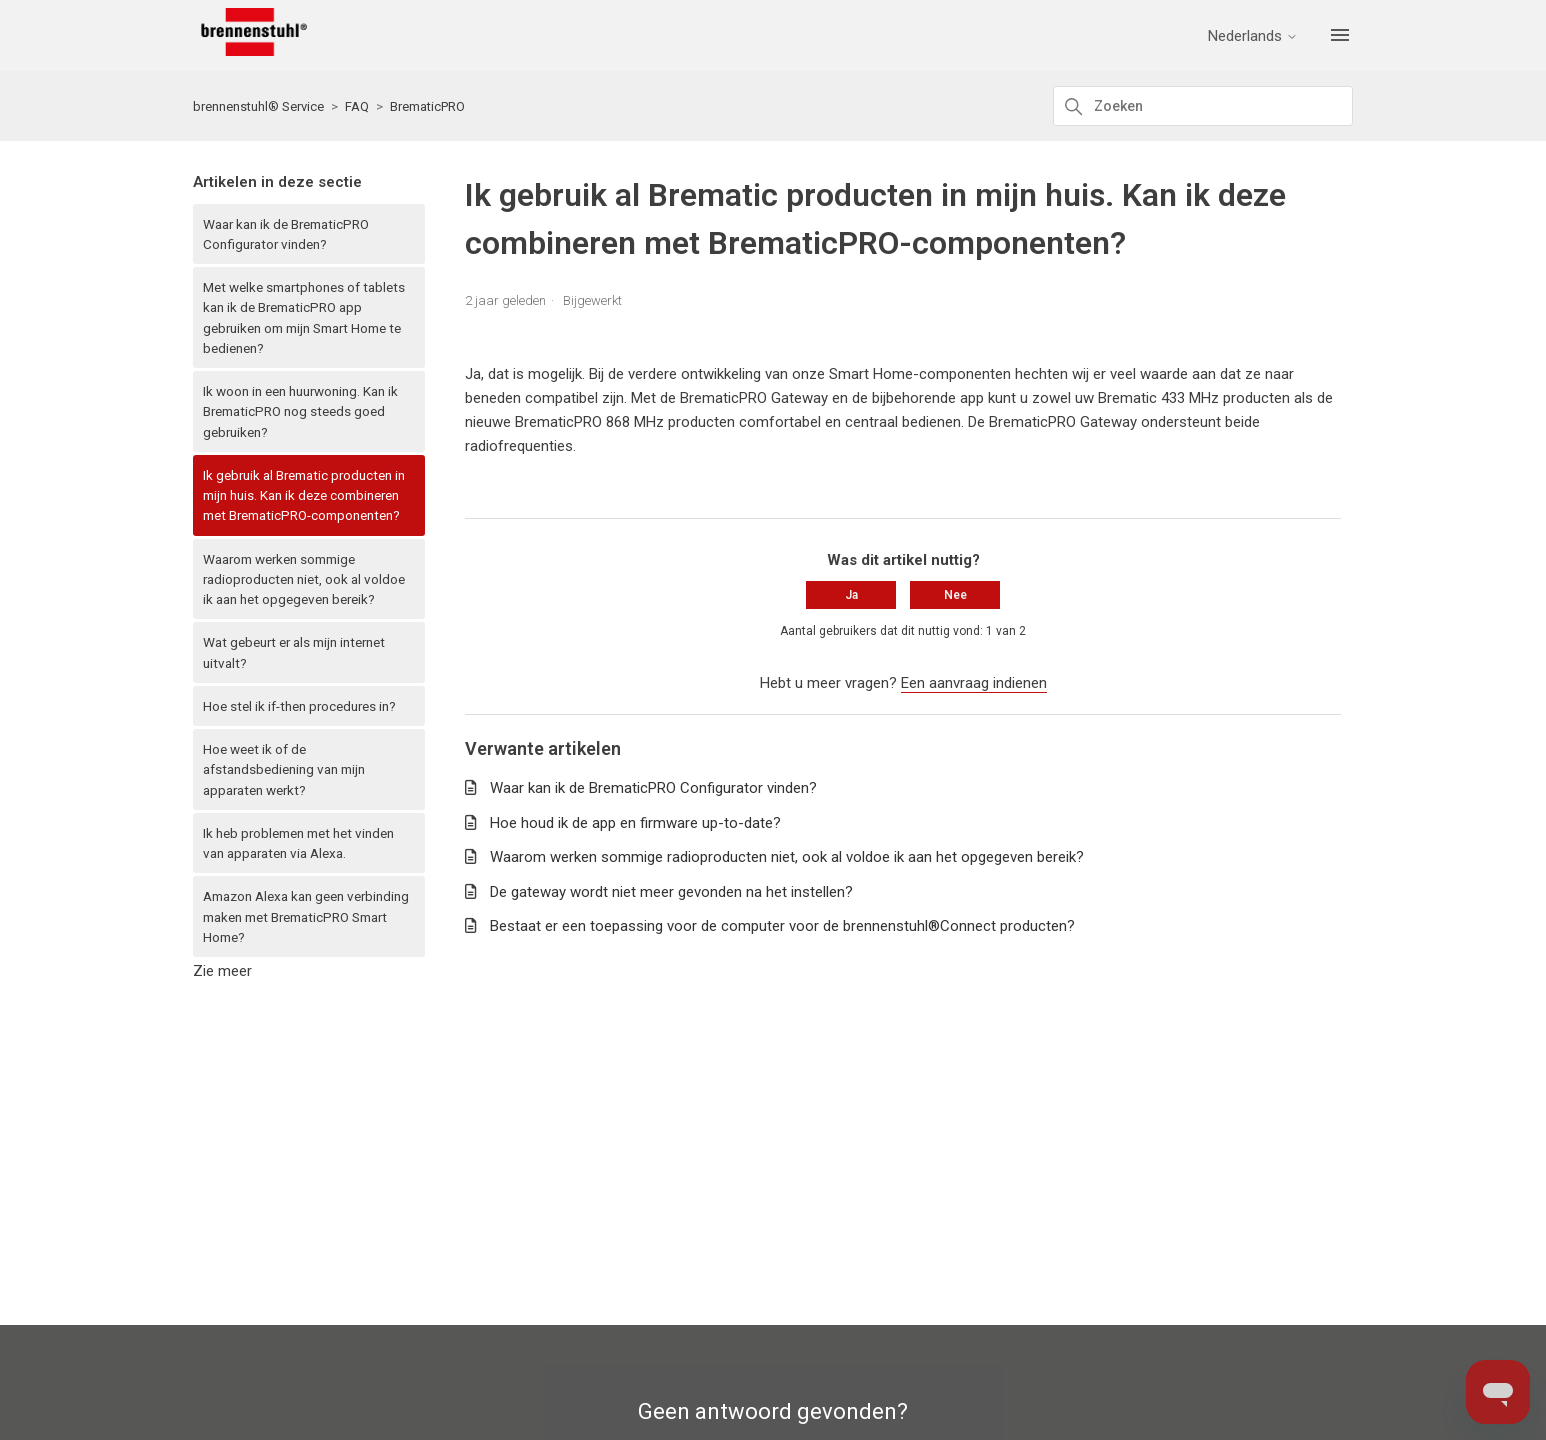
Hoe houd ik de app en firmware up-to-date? (635, 823)
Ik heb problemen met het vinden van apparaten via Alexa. (298, 843)
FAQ (357, 106)
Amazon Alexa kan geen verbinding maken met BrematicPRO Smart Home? (306, 916)
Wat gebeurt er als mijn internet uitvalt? (294, 652)
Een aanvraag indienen (974, 683)
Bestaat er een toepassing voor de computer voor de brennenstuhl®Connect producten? (782, 926)
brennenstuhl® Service (258, 106)
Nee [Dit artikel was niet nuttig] (955, 595)
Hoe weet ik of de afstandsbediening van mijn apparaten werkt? (284, 769)
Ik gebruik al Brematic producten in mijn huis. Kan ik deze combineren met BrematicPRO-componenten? (304, 495)
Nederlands (1253, 36)
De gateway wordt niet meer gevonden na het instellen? (671, 892)
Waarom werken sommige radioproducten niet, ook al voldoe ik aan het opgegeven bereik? (304, 579)
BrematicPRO (427, 106)
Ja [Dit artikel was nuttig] (851, 595)
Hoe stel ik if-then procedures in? (299, 706)
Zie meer (222, 971)
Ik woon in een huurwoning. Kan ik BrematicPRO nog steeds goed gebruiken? (300, 411)
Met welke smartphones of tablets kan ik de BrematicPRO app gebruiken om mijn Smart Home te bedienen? (304, 317)
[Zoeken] (1203, 106)
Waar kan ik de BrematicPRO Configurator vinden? (286, 234)
